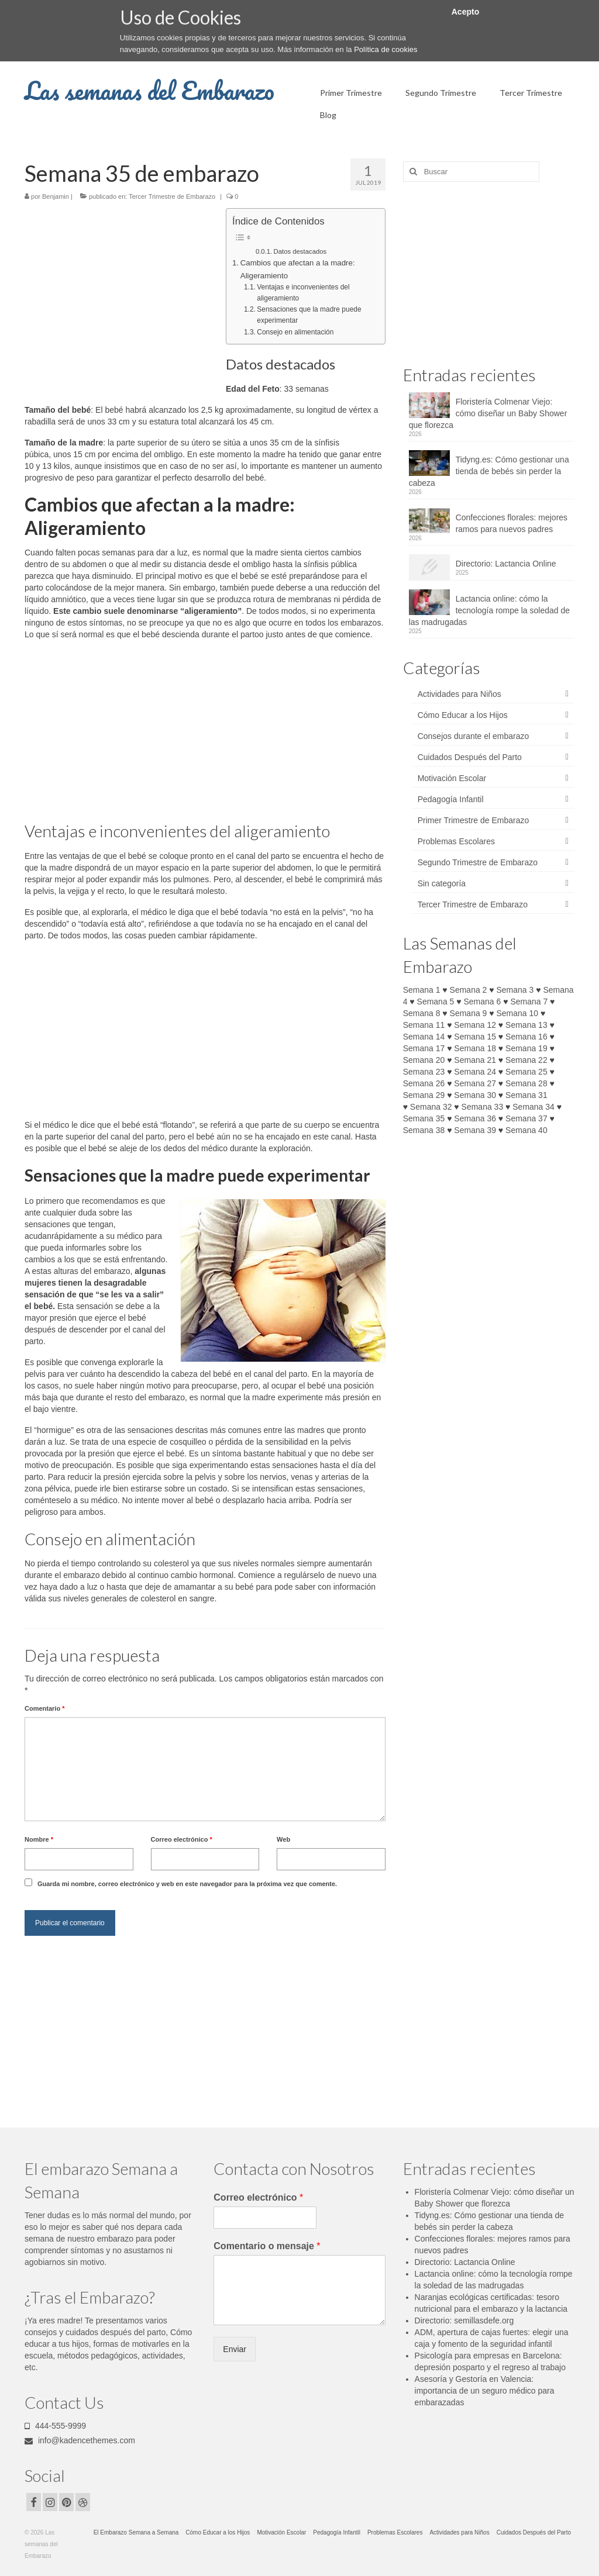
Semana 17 (424, 1048)
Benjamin (55, 196)
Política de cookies (385, 49)
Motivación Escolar (452, 778)
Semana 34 (533, 1106)
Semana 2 (468, 990)
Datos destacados (300, 251)
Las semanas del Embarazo (149, 90)
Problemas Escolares (456, 841)
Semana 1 (421, 990)
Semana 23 (424, 1071)
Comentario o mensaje (267, 2246)
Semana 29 (424, 1095)
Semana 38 (424, 1130)
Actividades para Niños (459, 694)
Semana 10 (518, 1013)
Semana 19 (526, 1048)
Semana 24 (475, 1071)
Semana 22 (526, 1060)
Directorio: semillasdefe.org (464, 2320)
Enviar (234, 2349)
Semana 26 (424, 1083)
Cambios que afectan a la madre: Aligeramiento (297, 268)
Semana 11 (424, 1025)
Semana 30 (475, 1095)
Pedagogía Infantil (451, 799)
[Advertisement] (123, 295)
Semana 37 (526, 1118)
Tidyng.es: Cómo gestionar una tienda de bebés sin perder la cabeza (489, 471)
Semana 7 (529, 1001)
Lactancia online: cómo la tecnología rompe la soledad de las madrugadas (489, 610)
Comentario (44, 1708)
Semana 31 (526, 1095)
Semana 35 (424, 1118)
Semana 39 (475, 1130)
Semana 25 (526, 1071)
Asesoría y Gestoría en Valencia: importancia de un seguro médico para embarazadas (485, 2390)
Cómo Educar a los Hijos (463, 715)
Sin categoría (442, 883)
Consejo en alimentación (295, 332)
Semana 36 (475, 1118)
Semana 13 (526, 1025)
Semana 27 (475, 1083)
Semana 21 (475, 1060)
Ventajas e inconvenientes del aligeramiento (303, 292)
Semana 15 (475, 1036)
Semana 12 (475, 1025)
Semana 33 (483, 1106)
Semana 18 (475, 1048)
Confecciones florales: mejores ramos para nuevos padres (511, 523)
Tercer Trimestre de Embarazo (172, 196)
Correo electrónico (181, 1839)
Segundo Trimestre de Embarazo (478, 862)
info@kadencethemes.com (80, 2440)
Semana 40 (526, 1130)
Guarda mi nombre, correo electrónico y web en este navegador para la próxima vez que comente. (187, 1883)
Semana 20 (424, 1060)
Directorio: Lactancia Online (506, 563)
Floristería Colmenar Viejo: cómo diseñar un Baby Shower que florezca (488, 413)
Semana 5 (436, 1001)
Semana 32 (431, 1106)
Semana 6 (482, 1001)
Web (283, 1839)
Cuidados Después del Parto (470, 757)
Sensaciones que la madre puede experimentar (309, 314)
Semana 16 (526, 1036)
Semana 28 (526, 1083)
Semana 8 (421, 1013)
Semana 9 (468, 1013)
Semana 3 (515, 990)
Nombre (39, 1839)
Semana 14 (424, 1036)
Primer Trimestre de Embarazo (473, 820)
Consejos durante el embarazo (473, 736)
